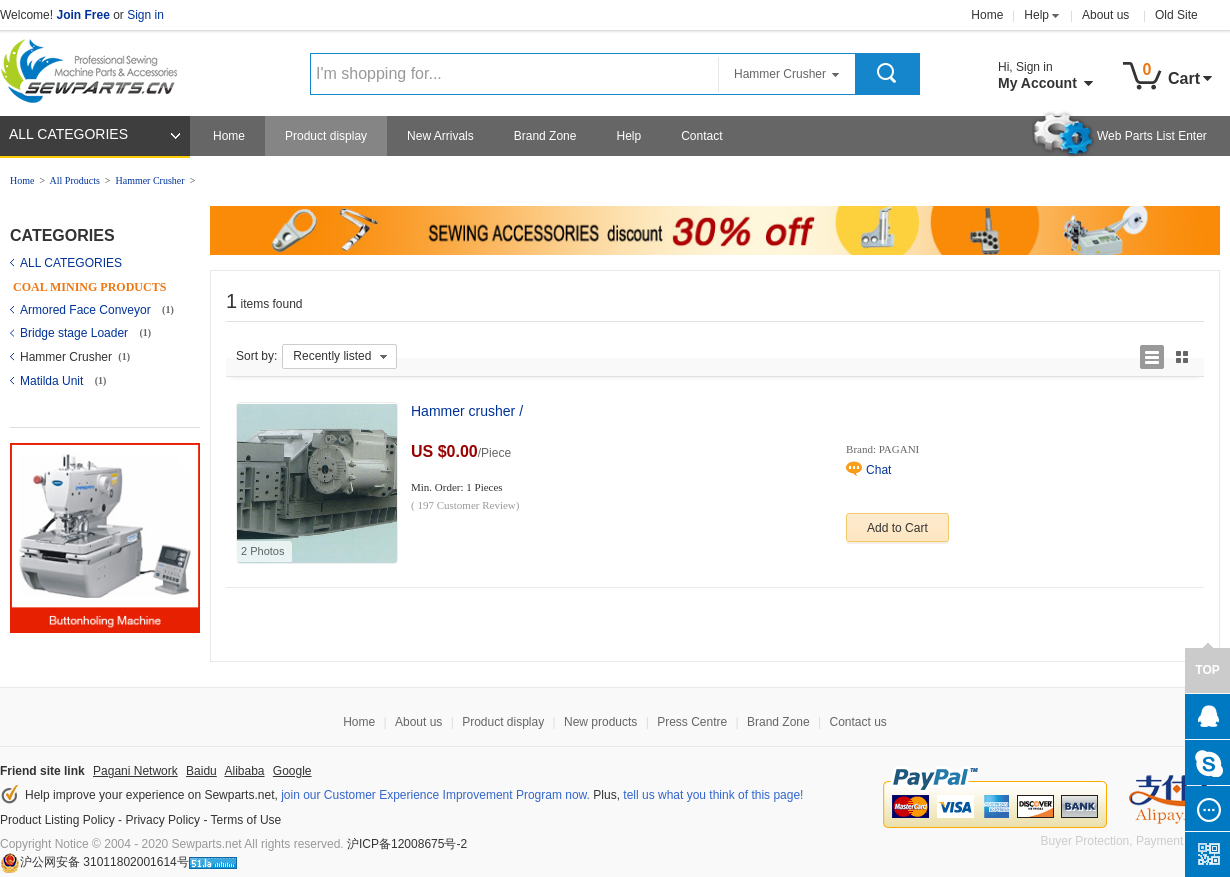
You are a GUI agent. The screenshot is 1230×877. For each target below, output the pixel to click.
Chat (878, 470)
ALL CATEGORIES (68, 134)
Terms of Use (246, 820)
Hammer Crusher (149, 180)
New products (600, 722)
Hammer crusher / (467, 411)
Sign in (145, 15)
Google (292, 771)
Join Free (82, 15)
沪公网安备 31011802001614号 (94, 862)
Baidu (201, 771)
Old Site (1176, 15)
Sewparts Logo (96, 67)
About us (1105, 15)
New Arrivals (440, 136)
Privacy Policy (162, 820)
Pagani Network (135, 771)
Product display (326, 136)
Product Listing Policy (57, 820)
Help (1036, 15)
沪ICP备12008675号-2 (407, 844)
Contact (701, 136)
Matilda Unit (53, 381)
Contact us (857, 722)
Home (987, 15)
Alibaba (244, 771)
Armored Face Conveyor (87, 310)
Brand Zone (545, 136)
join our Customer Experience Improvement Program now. (435, 795)
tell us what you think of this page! (713, 795)
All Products (75, 180)
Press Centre (692, 722)
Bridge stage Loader (75, 333)
